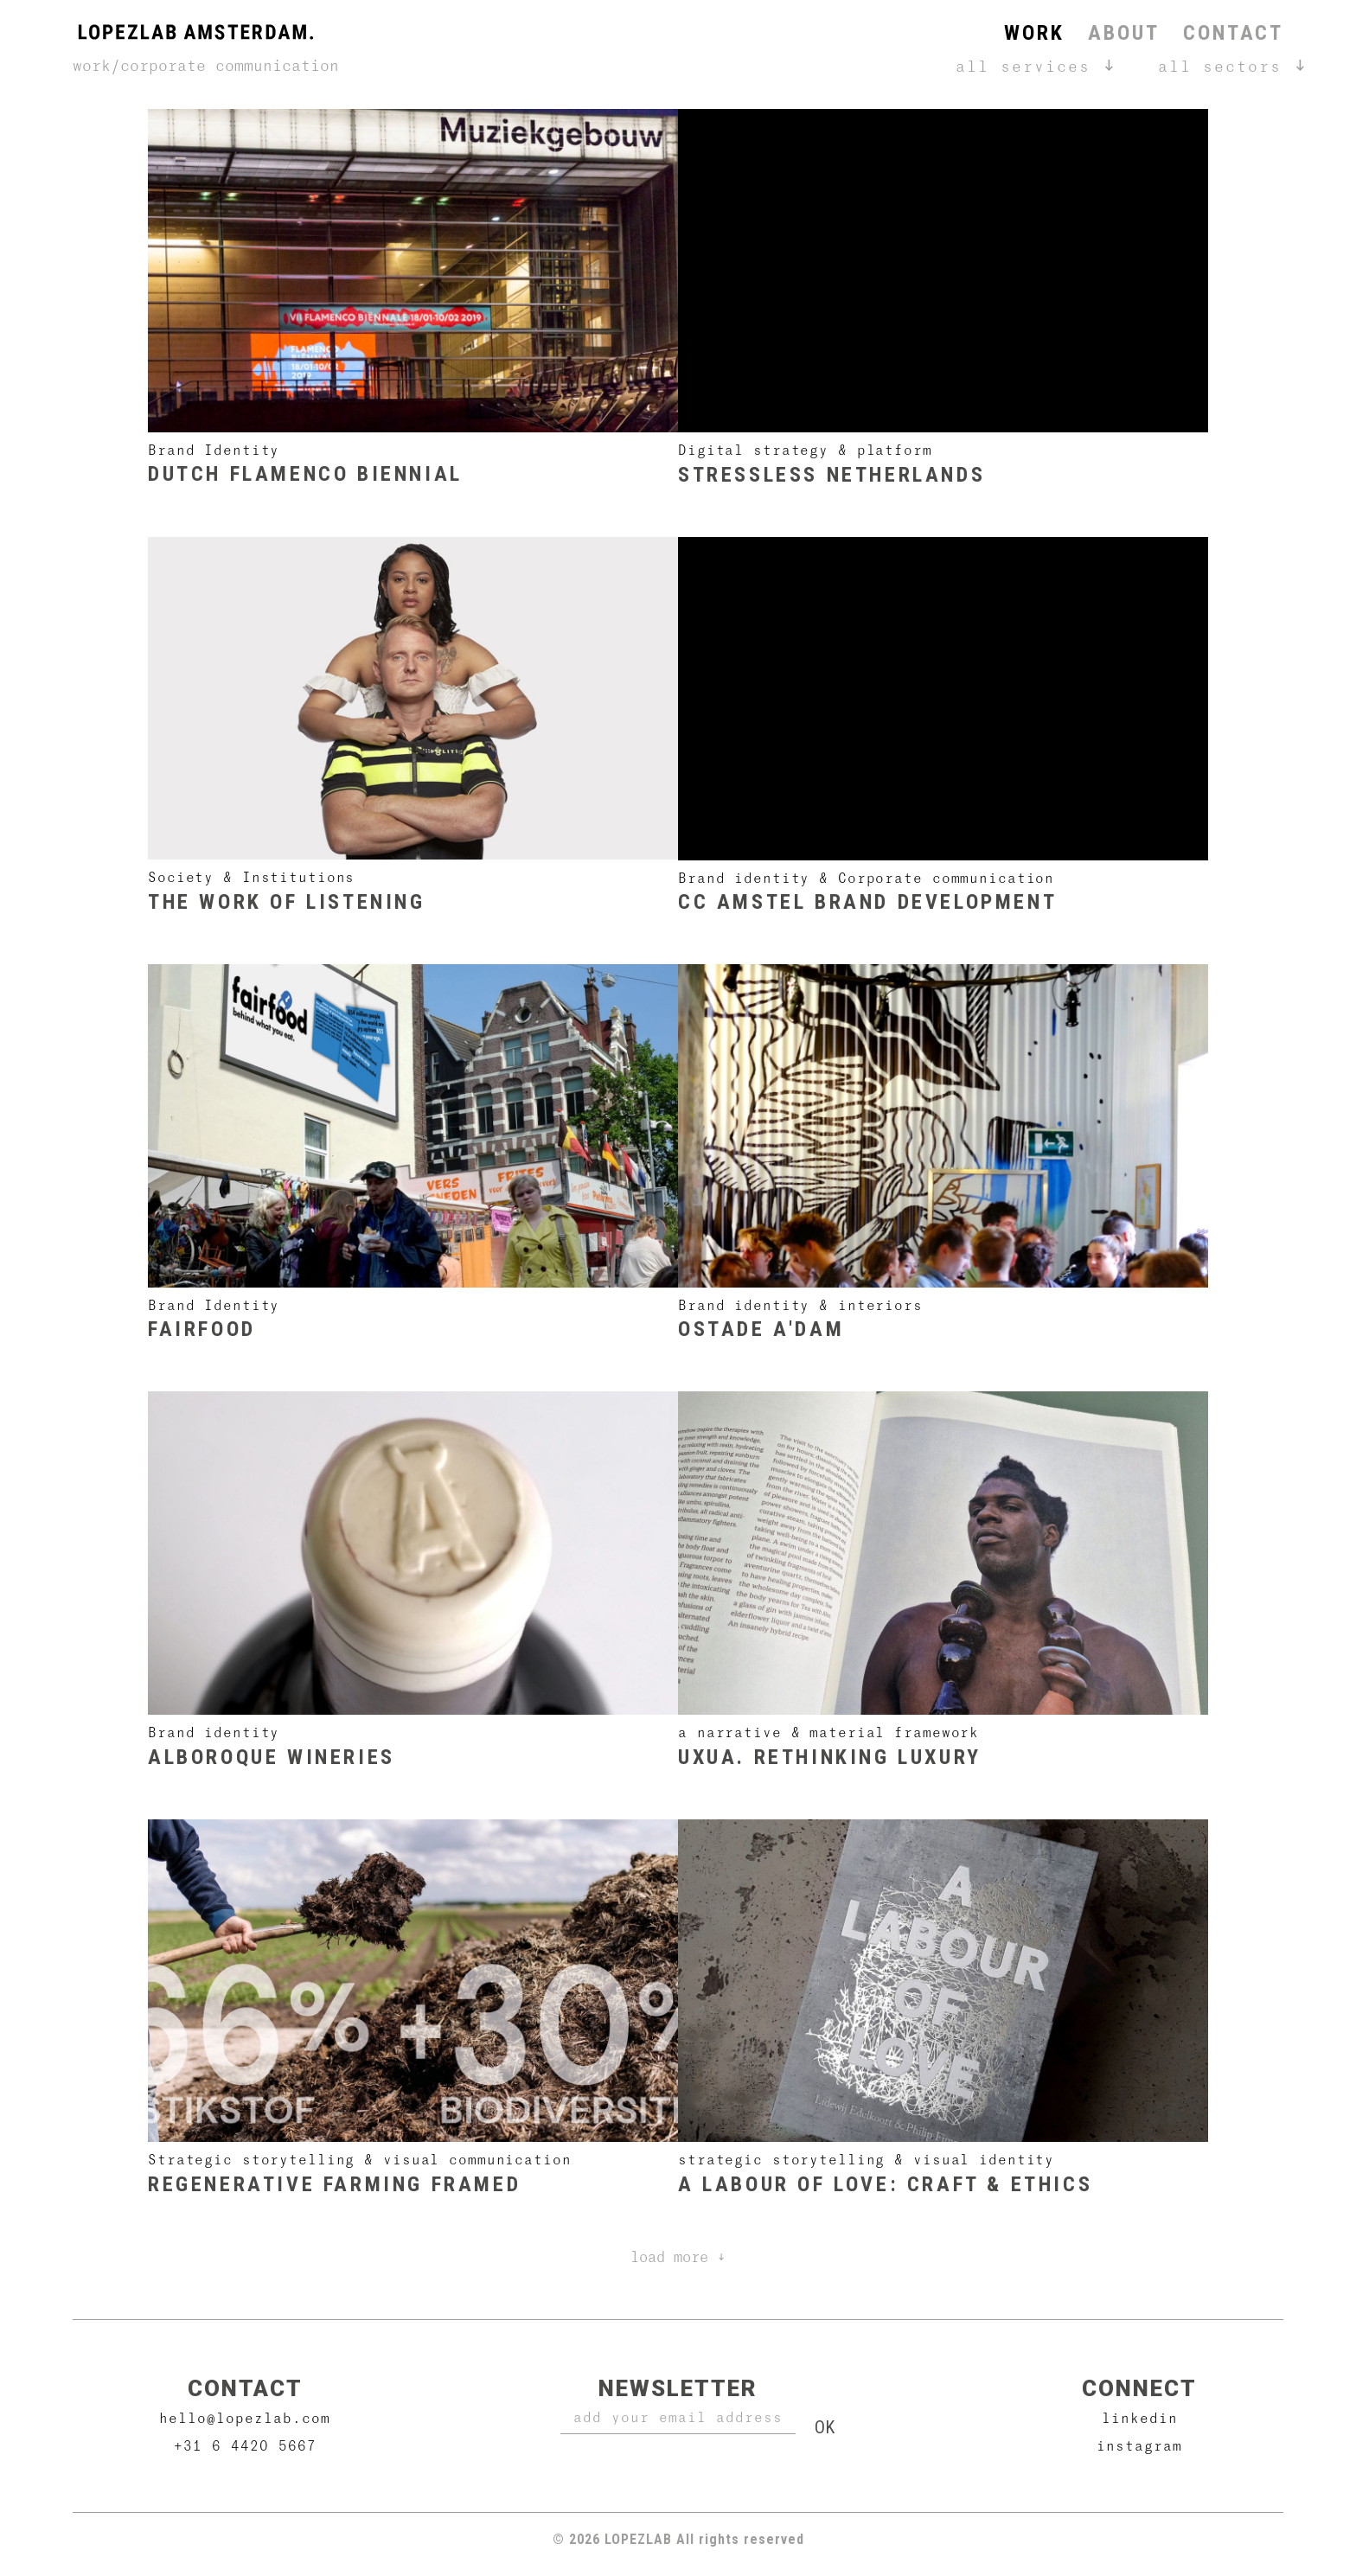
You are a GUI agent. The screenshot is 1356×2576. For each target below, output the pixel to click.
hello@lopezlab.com (244, 2417)
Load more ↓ (678, 2256)
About (1123, 32)
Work (1034, 32)
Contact (1233, 32)
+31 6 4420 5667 (245, 2445)
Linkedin (1140, 2417)
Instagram (1139, 2445)
